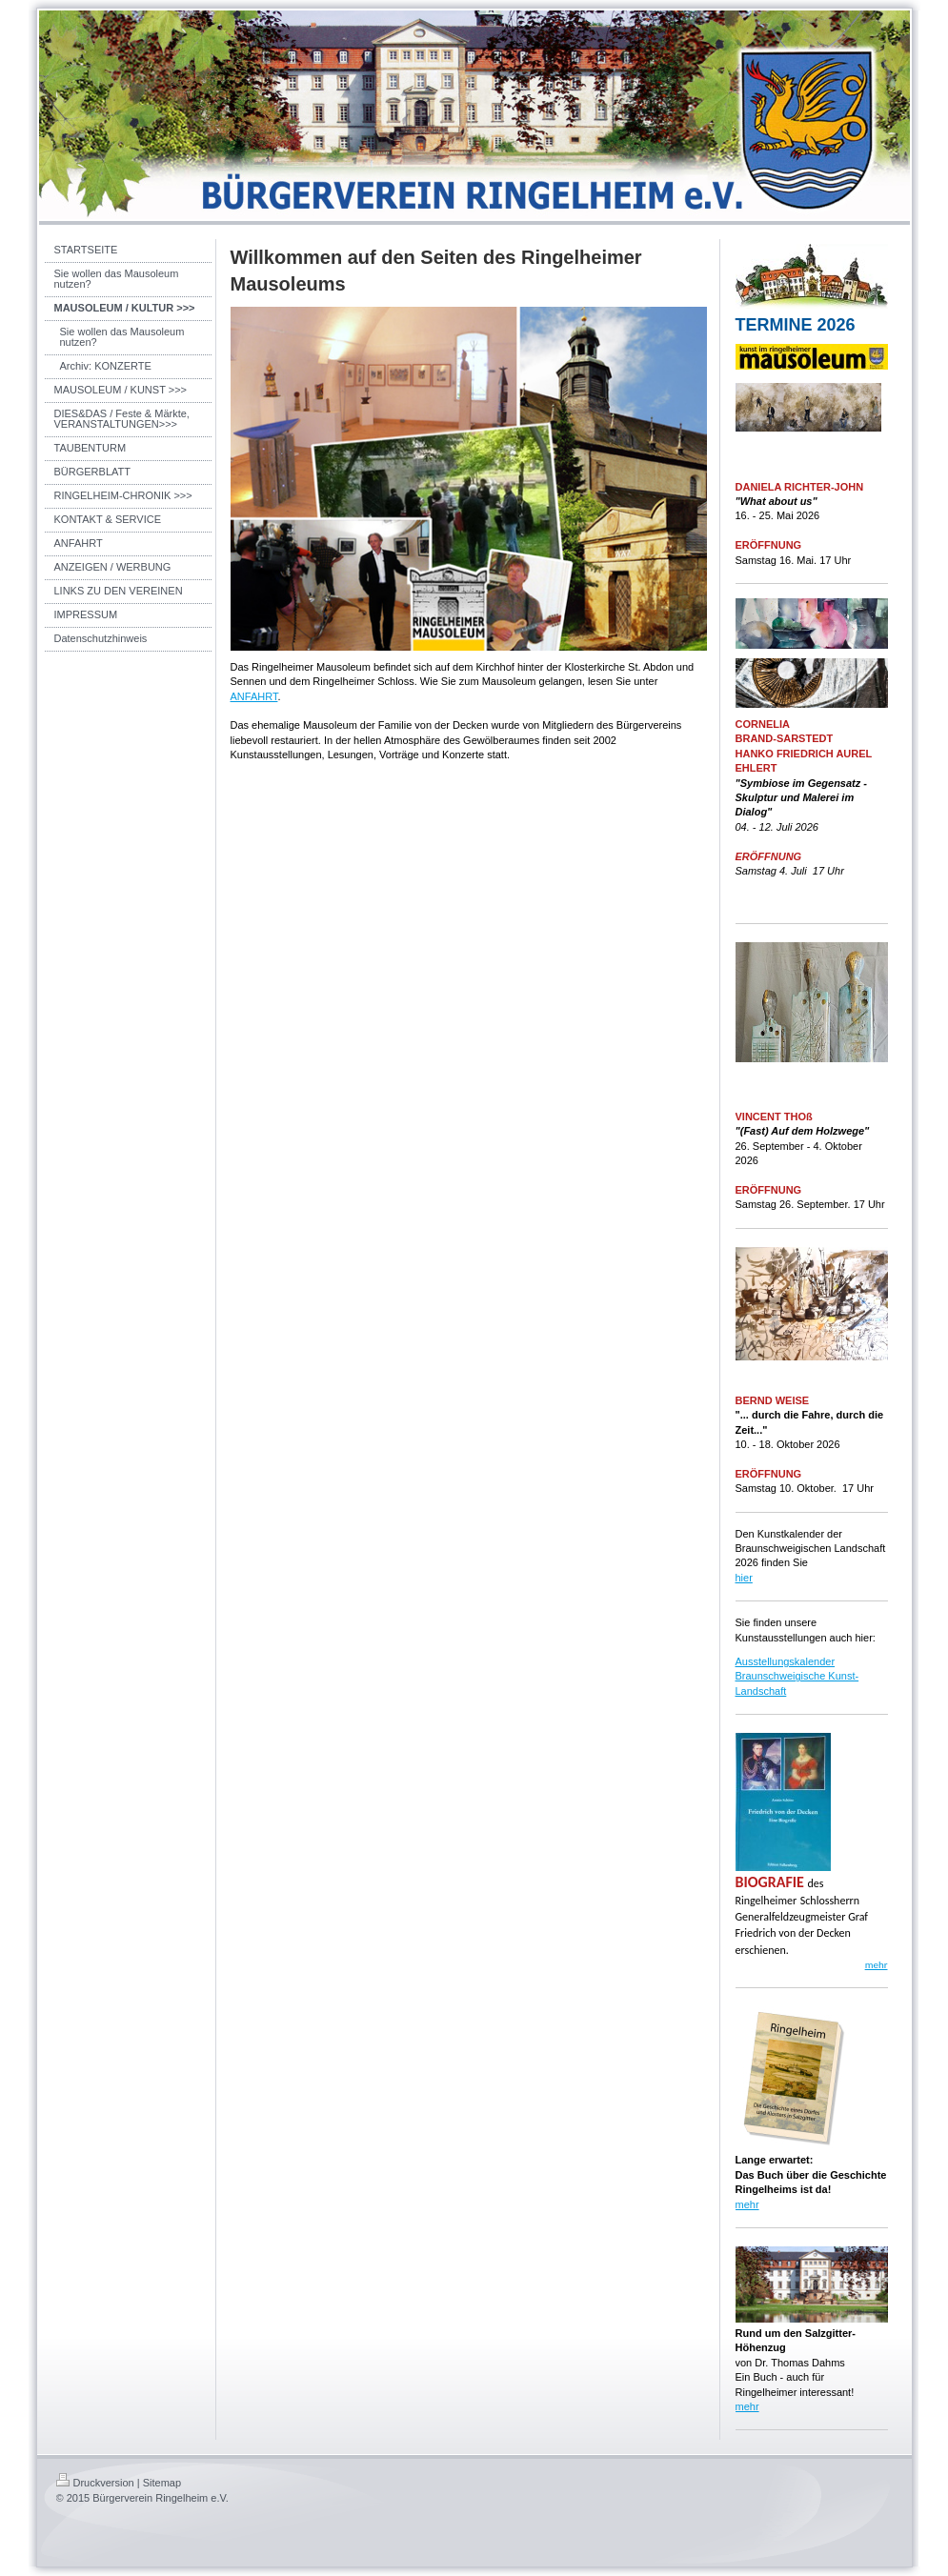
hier (744, 1577)
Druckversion (95, 2482)
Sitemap (162, 2482)
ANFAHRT (254, 696)
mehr (747, 2204)
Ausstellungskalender (786, 1661)
